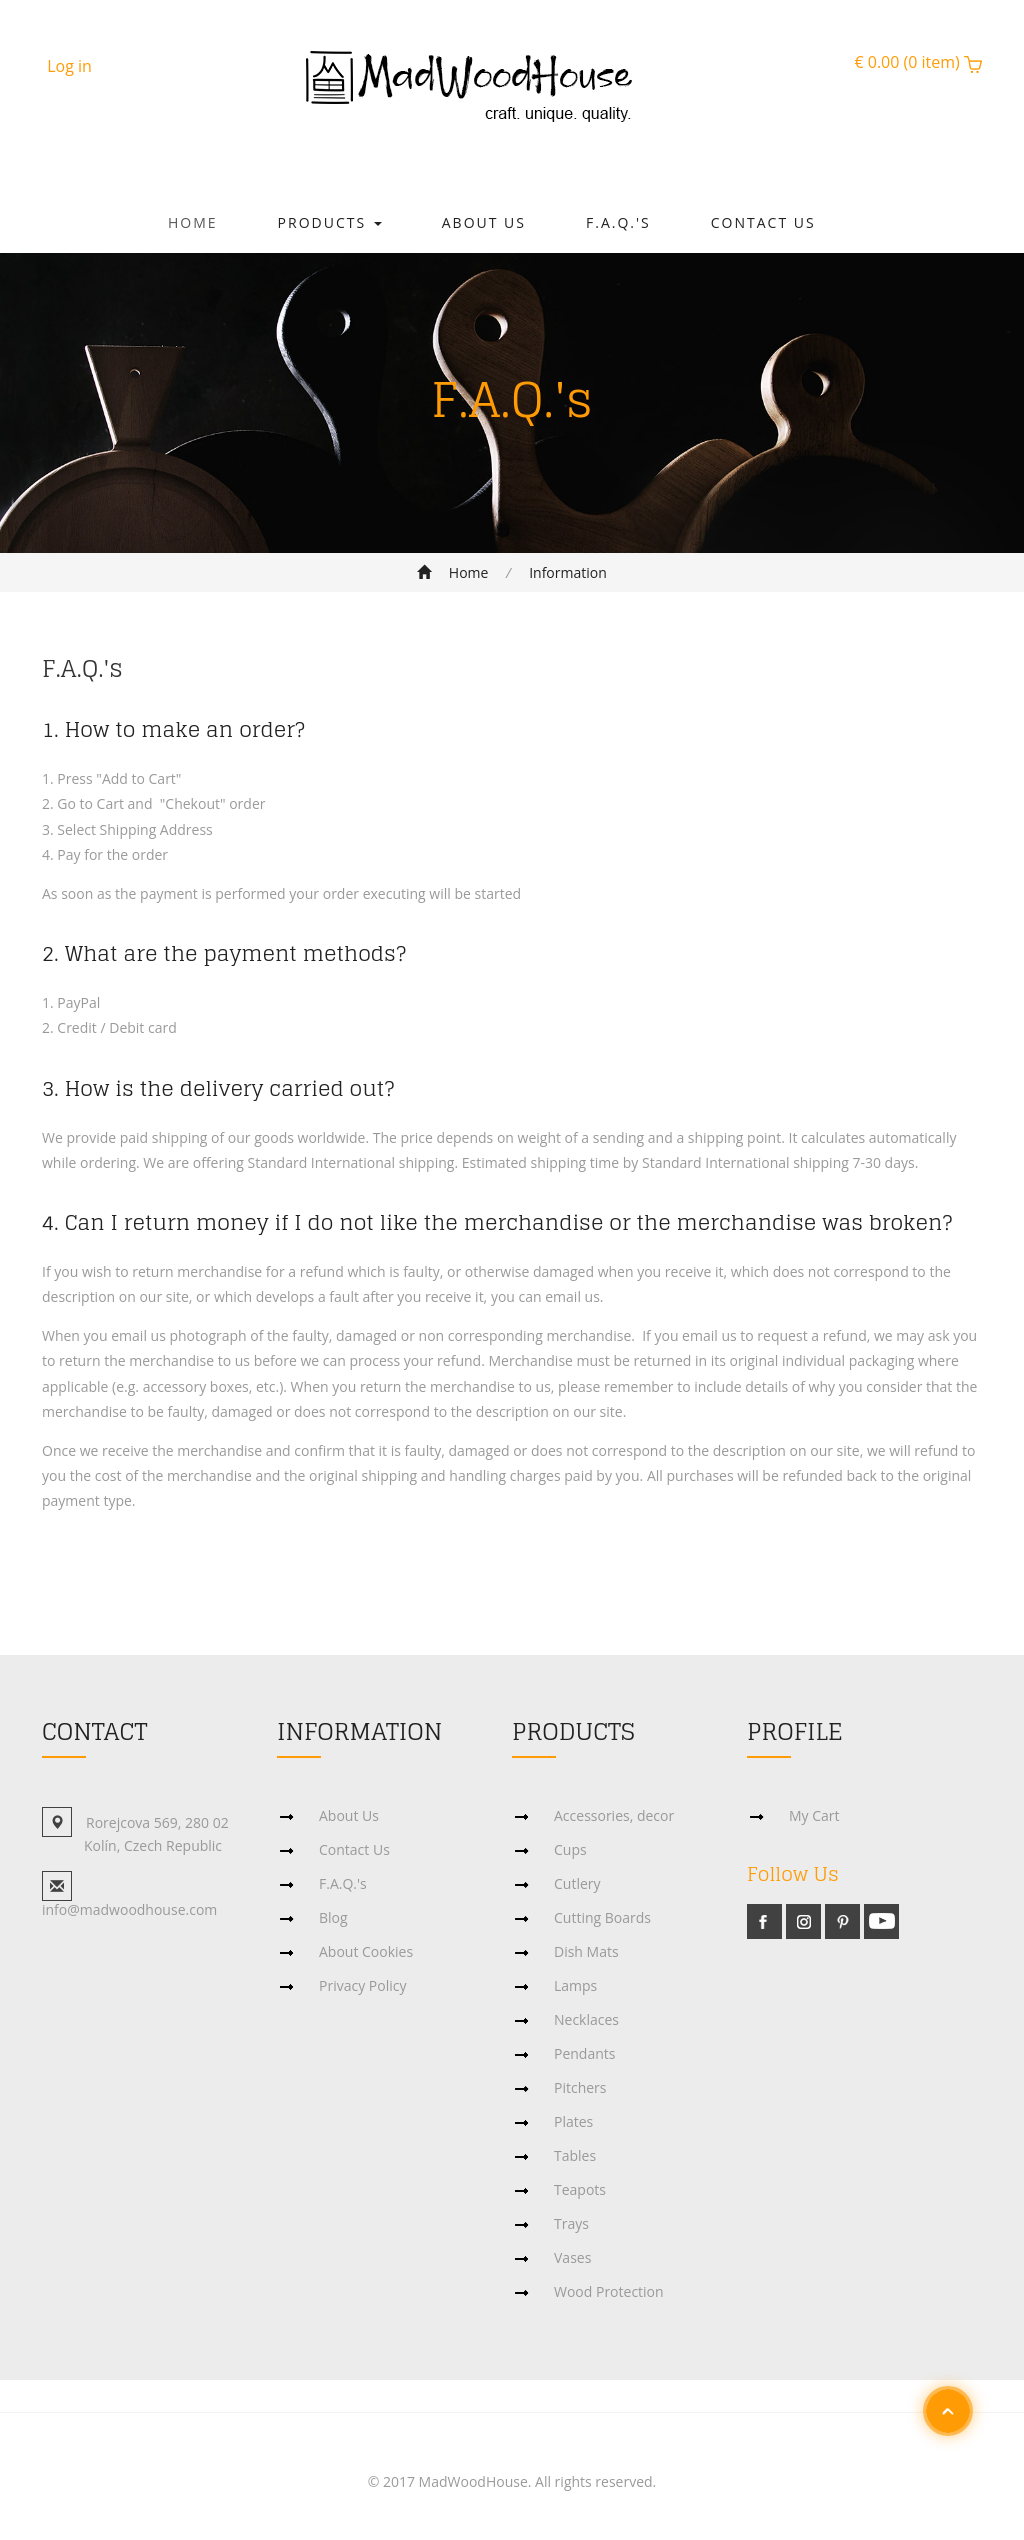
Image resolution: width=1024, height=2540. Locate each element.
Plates (573, 2121)
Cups (570, 1849)
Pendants (584, 2053)
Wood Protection (609, 2291)
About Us (484, 222)
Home (193, 222)
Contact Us (763, 222)
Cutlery (577, 1883)
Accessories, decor (614, 1815)
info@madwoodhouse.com (129, 1909)
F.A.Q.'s (618, 222)
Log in (69, 66)
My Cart (814, 1815)
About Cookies (366, 1951)
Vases (572, 2257)
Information (568, 572)
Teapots (580, 2189)
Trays (571, 2223)
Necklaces (586, 2019)
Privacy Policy (362, 1985)
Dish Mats (586, 1951)
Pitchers (580, 2087)
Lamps (575, 1985)
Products (330, 222)
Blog (333, 1917)
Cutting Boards (602, 1917)
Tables (575, 2155)
